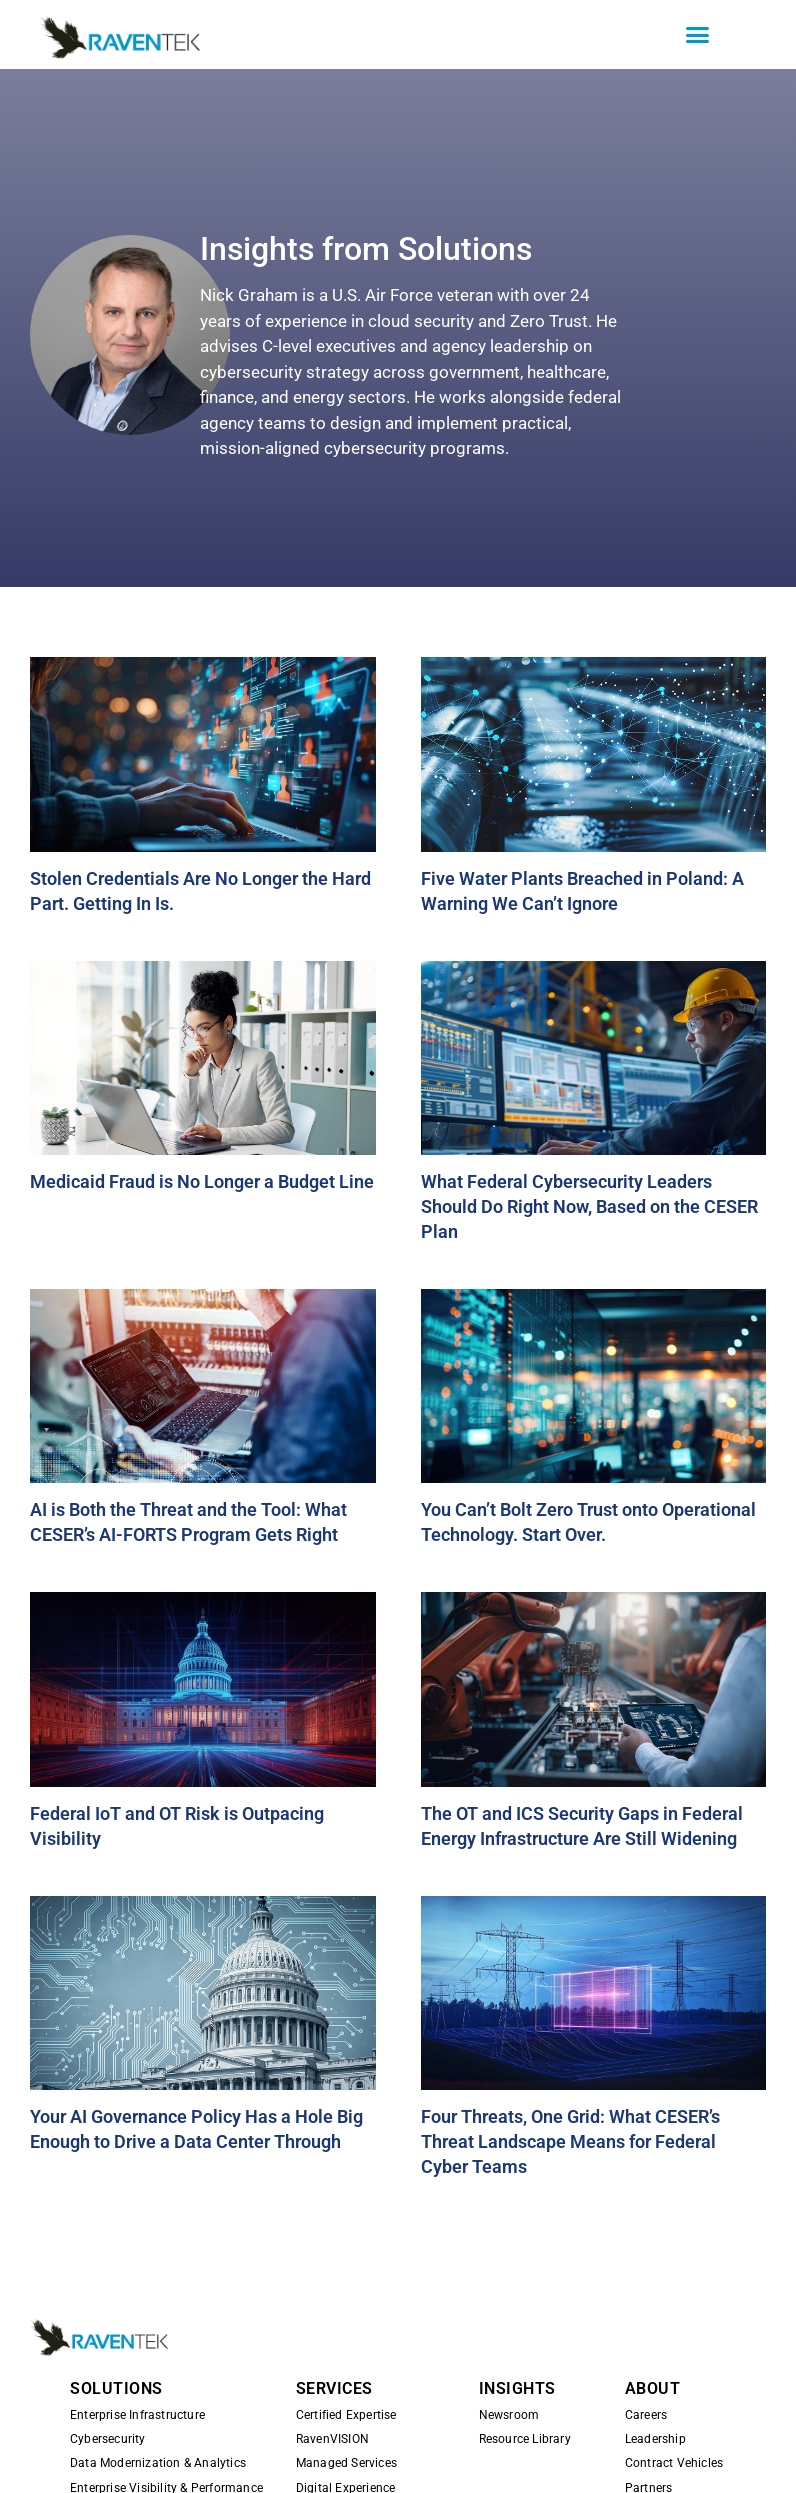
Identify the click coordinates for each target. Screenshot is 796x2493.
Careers (646, 2415)
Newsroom (509, 2415)
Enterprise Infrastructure (137, 2415)
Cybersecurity (108, 2439)
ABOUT (653, 2388)
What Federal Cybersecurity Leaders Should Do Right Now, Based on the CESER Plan (589, 1206)
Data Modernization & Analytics (158, 2463)
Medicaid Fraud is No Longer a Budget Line (202, 1181)
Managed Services (346, 2463)
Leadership (655, 2439)
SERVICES (334, 2388)
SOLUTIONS (116, 2388)
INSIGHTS (517, 2388)
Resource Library (525, 2439)
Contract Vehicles (674, 2463)
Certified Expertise (346, 2415)
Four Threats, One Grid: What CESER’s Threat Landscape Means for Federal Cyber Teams (570, 2141)
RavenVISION (332, 2439)
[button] (698, 35)
